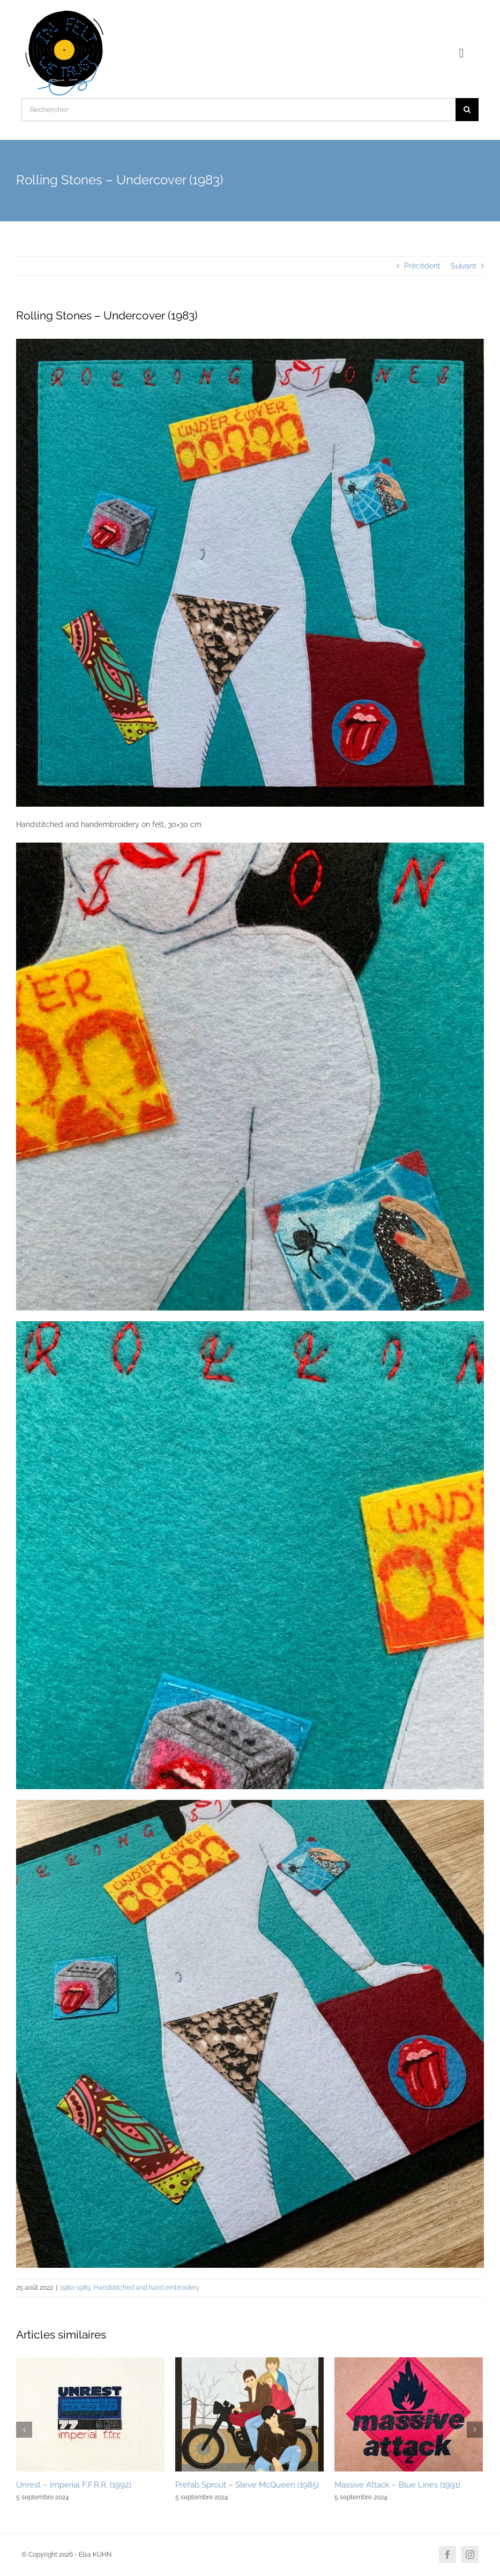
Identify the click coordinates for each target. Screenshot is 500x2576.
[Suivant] (475, 2430)
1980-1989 (75, 2287)
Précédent (422, 266)
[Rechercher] (238, 109)
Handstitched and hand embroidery (146, 2287)
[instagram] (470, 2554)
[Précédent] (24, 2430)
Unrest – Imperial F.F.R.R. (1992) (73, 2485)
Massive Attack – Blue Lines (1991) (397, 2485)
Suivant (463, 266)
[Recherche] (467, 109)
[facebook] (447, 2554)
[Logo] (64, 12)
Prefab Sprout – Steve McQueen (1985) (247, 2485)
